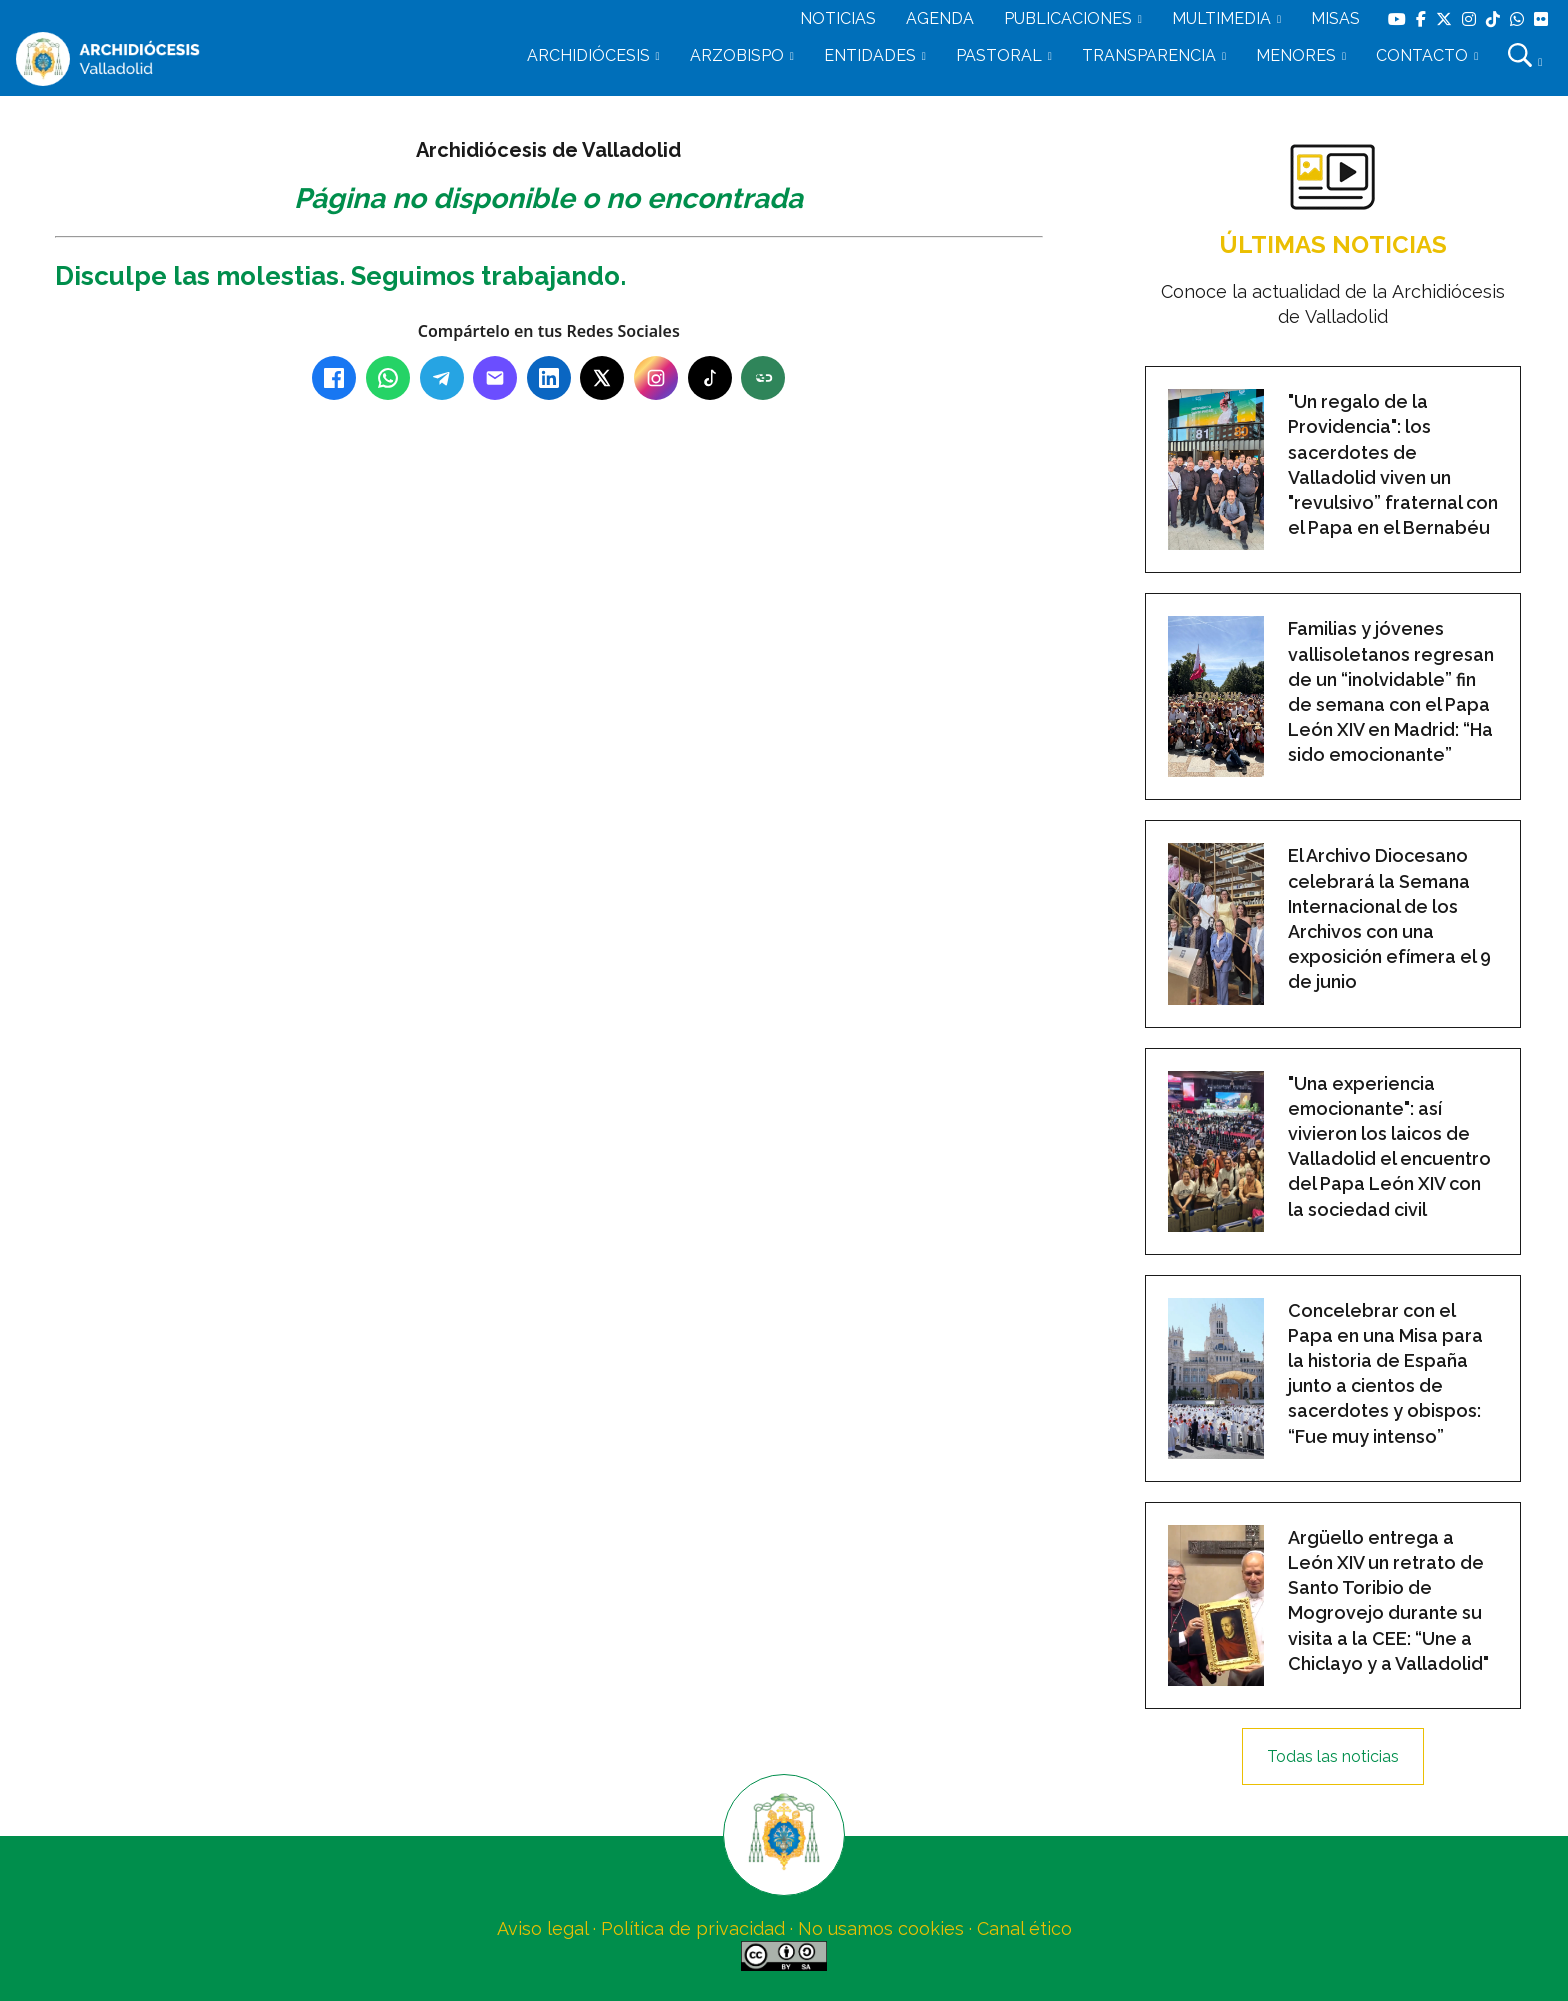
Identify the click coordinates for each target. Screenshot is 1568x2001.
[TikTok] (710, 378)
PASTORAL (999, 55)
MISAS (1335, 18)
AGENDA (940, 18)
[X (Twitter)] (602, 378)
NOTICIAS (838, 18)
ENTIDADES (870, 55)
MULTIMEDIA (1221, 18)
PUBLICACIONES (1068, 18)
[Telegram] (442, 378)
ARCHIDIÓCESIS (588, 55)
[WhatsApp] (388, 378)
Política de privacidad (693, 1928)
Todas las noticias (1333, 1756)
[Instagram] (656, 378)
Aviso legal (542, 1928)
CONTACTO (1422, 55)
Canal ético (1024, 1928)
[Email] (495, 378)
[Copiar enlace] (763, 378)
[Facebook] (334, 378)
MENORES (1296, 55)
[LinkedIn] (549, 378)
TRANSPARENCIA (1149, 55)
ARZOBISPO (737, 55)
